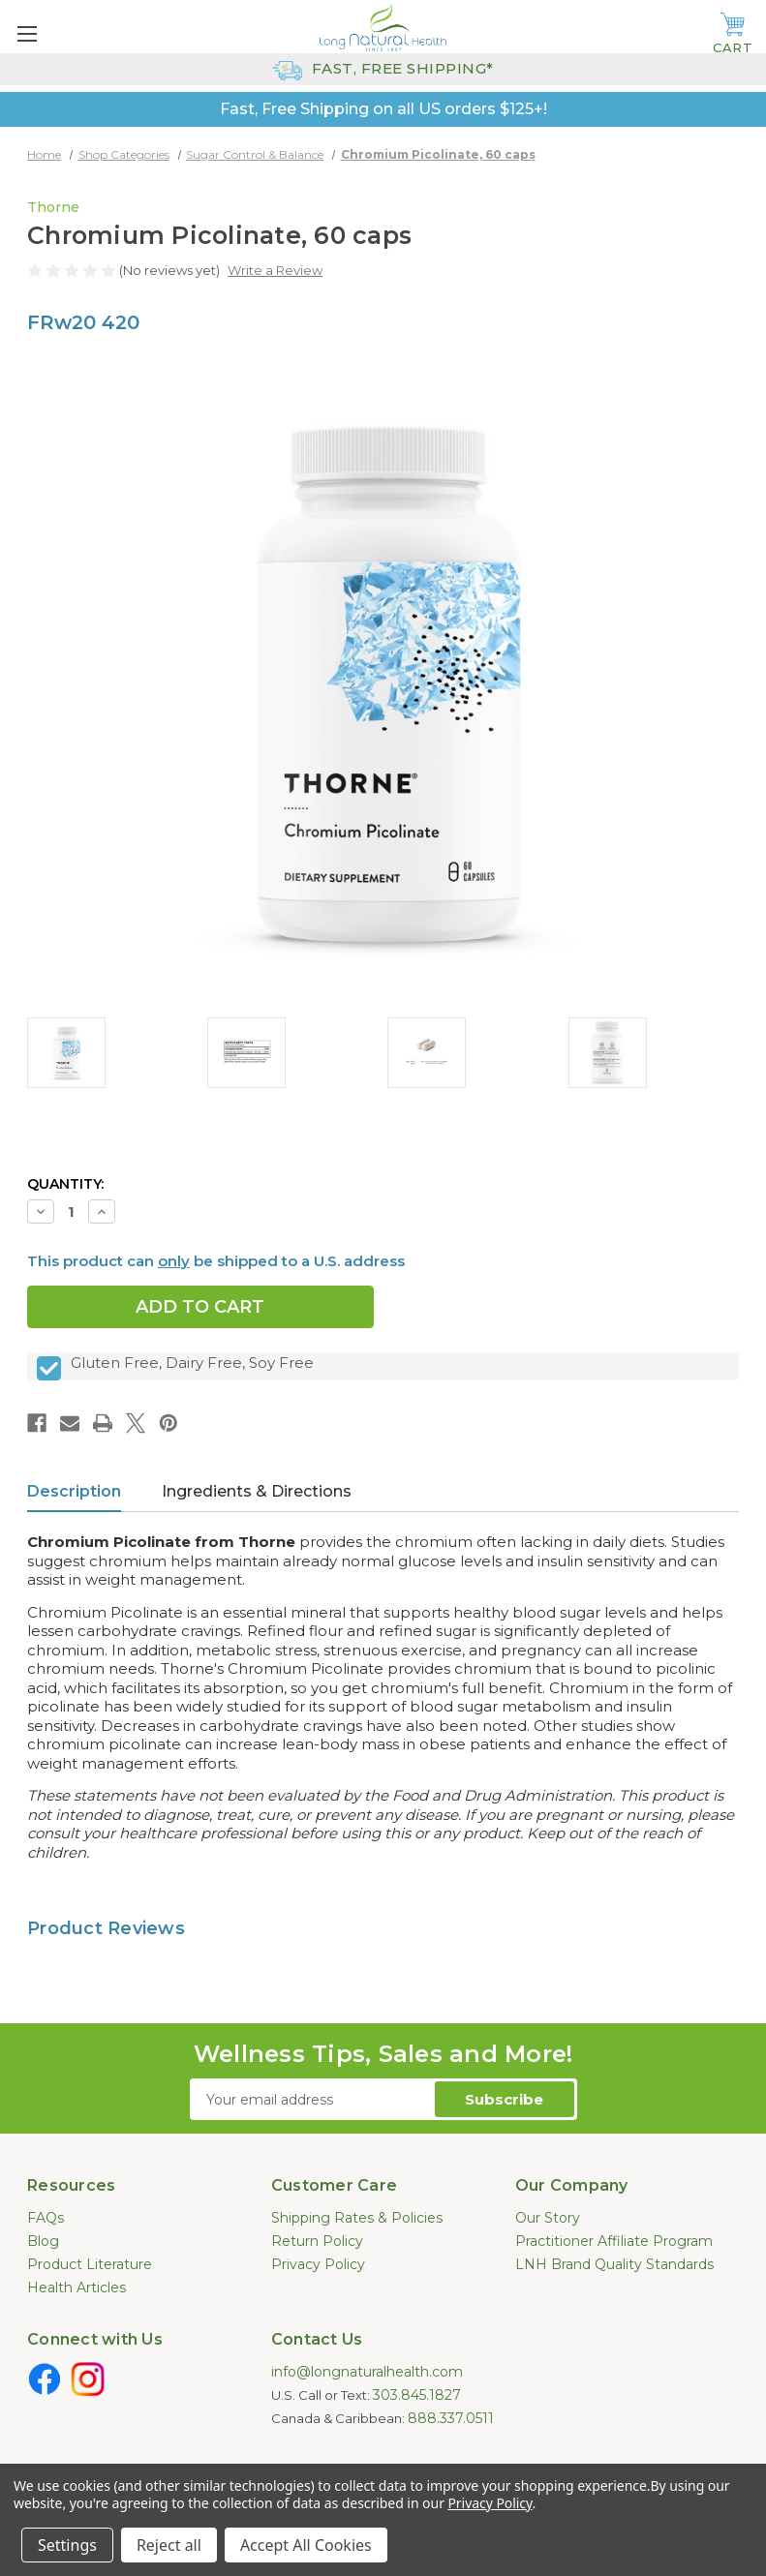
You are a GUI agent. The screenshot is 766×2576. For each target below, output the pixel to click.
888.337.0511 (451, 2418)
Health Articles (76, 2287)
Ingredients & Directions (257, 1491)
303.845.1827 (417, 2395)
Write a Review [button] (275, 270)
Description (74, 1491)
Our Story (547, 2218)
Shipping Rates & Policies (357, 2218)
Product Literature (89, 2264)
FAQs (45, 2218)
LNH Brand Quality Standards (614, 2264)
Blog (43, 2241)
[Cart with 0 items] (732, 34)
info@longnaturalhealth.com (367, 2371)
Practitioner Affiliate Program (614, 2241)
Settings (67, 2545)
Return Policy (317, 2241)
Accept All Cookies (306, 2545)
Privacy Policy (318, 2264)
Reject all (169, 2545)
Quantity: (65, 1184)
